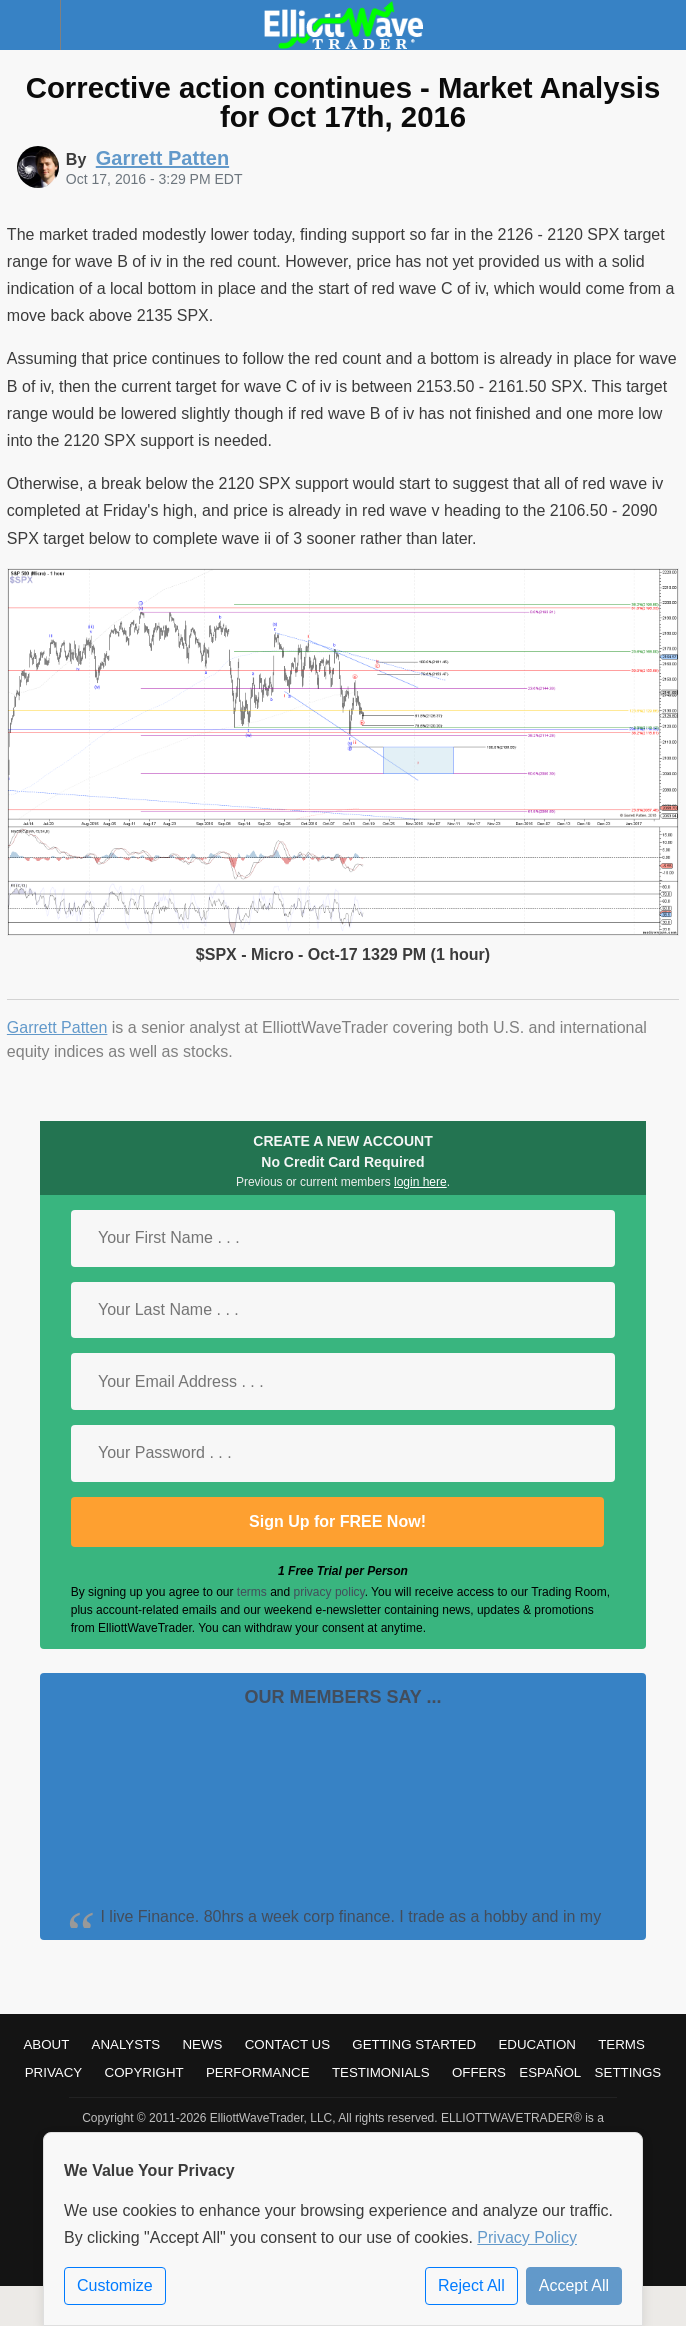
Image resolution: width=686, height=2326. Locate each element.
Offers (479, 2072)
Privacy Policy (527, 2237)
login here (420, 1182)
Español (550, 2072)
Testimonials (381, 2072)
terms (252, 1592)
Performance (258, 2072)
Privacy (54, 2072)
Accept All (574, 2285)
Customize (115, 2285)
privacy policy (329, 1592)
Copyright (144, 2072)
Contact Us (287, 2044)
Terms (621, 2044)
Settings (628, 2072)
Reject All (471, 2285)
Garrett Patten (57, 1027)
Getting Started (414, 2044)
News (202, 2044)
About (46, 2044)
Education (537, 2044)
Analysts (126, 2044)
